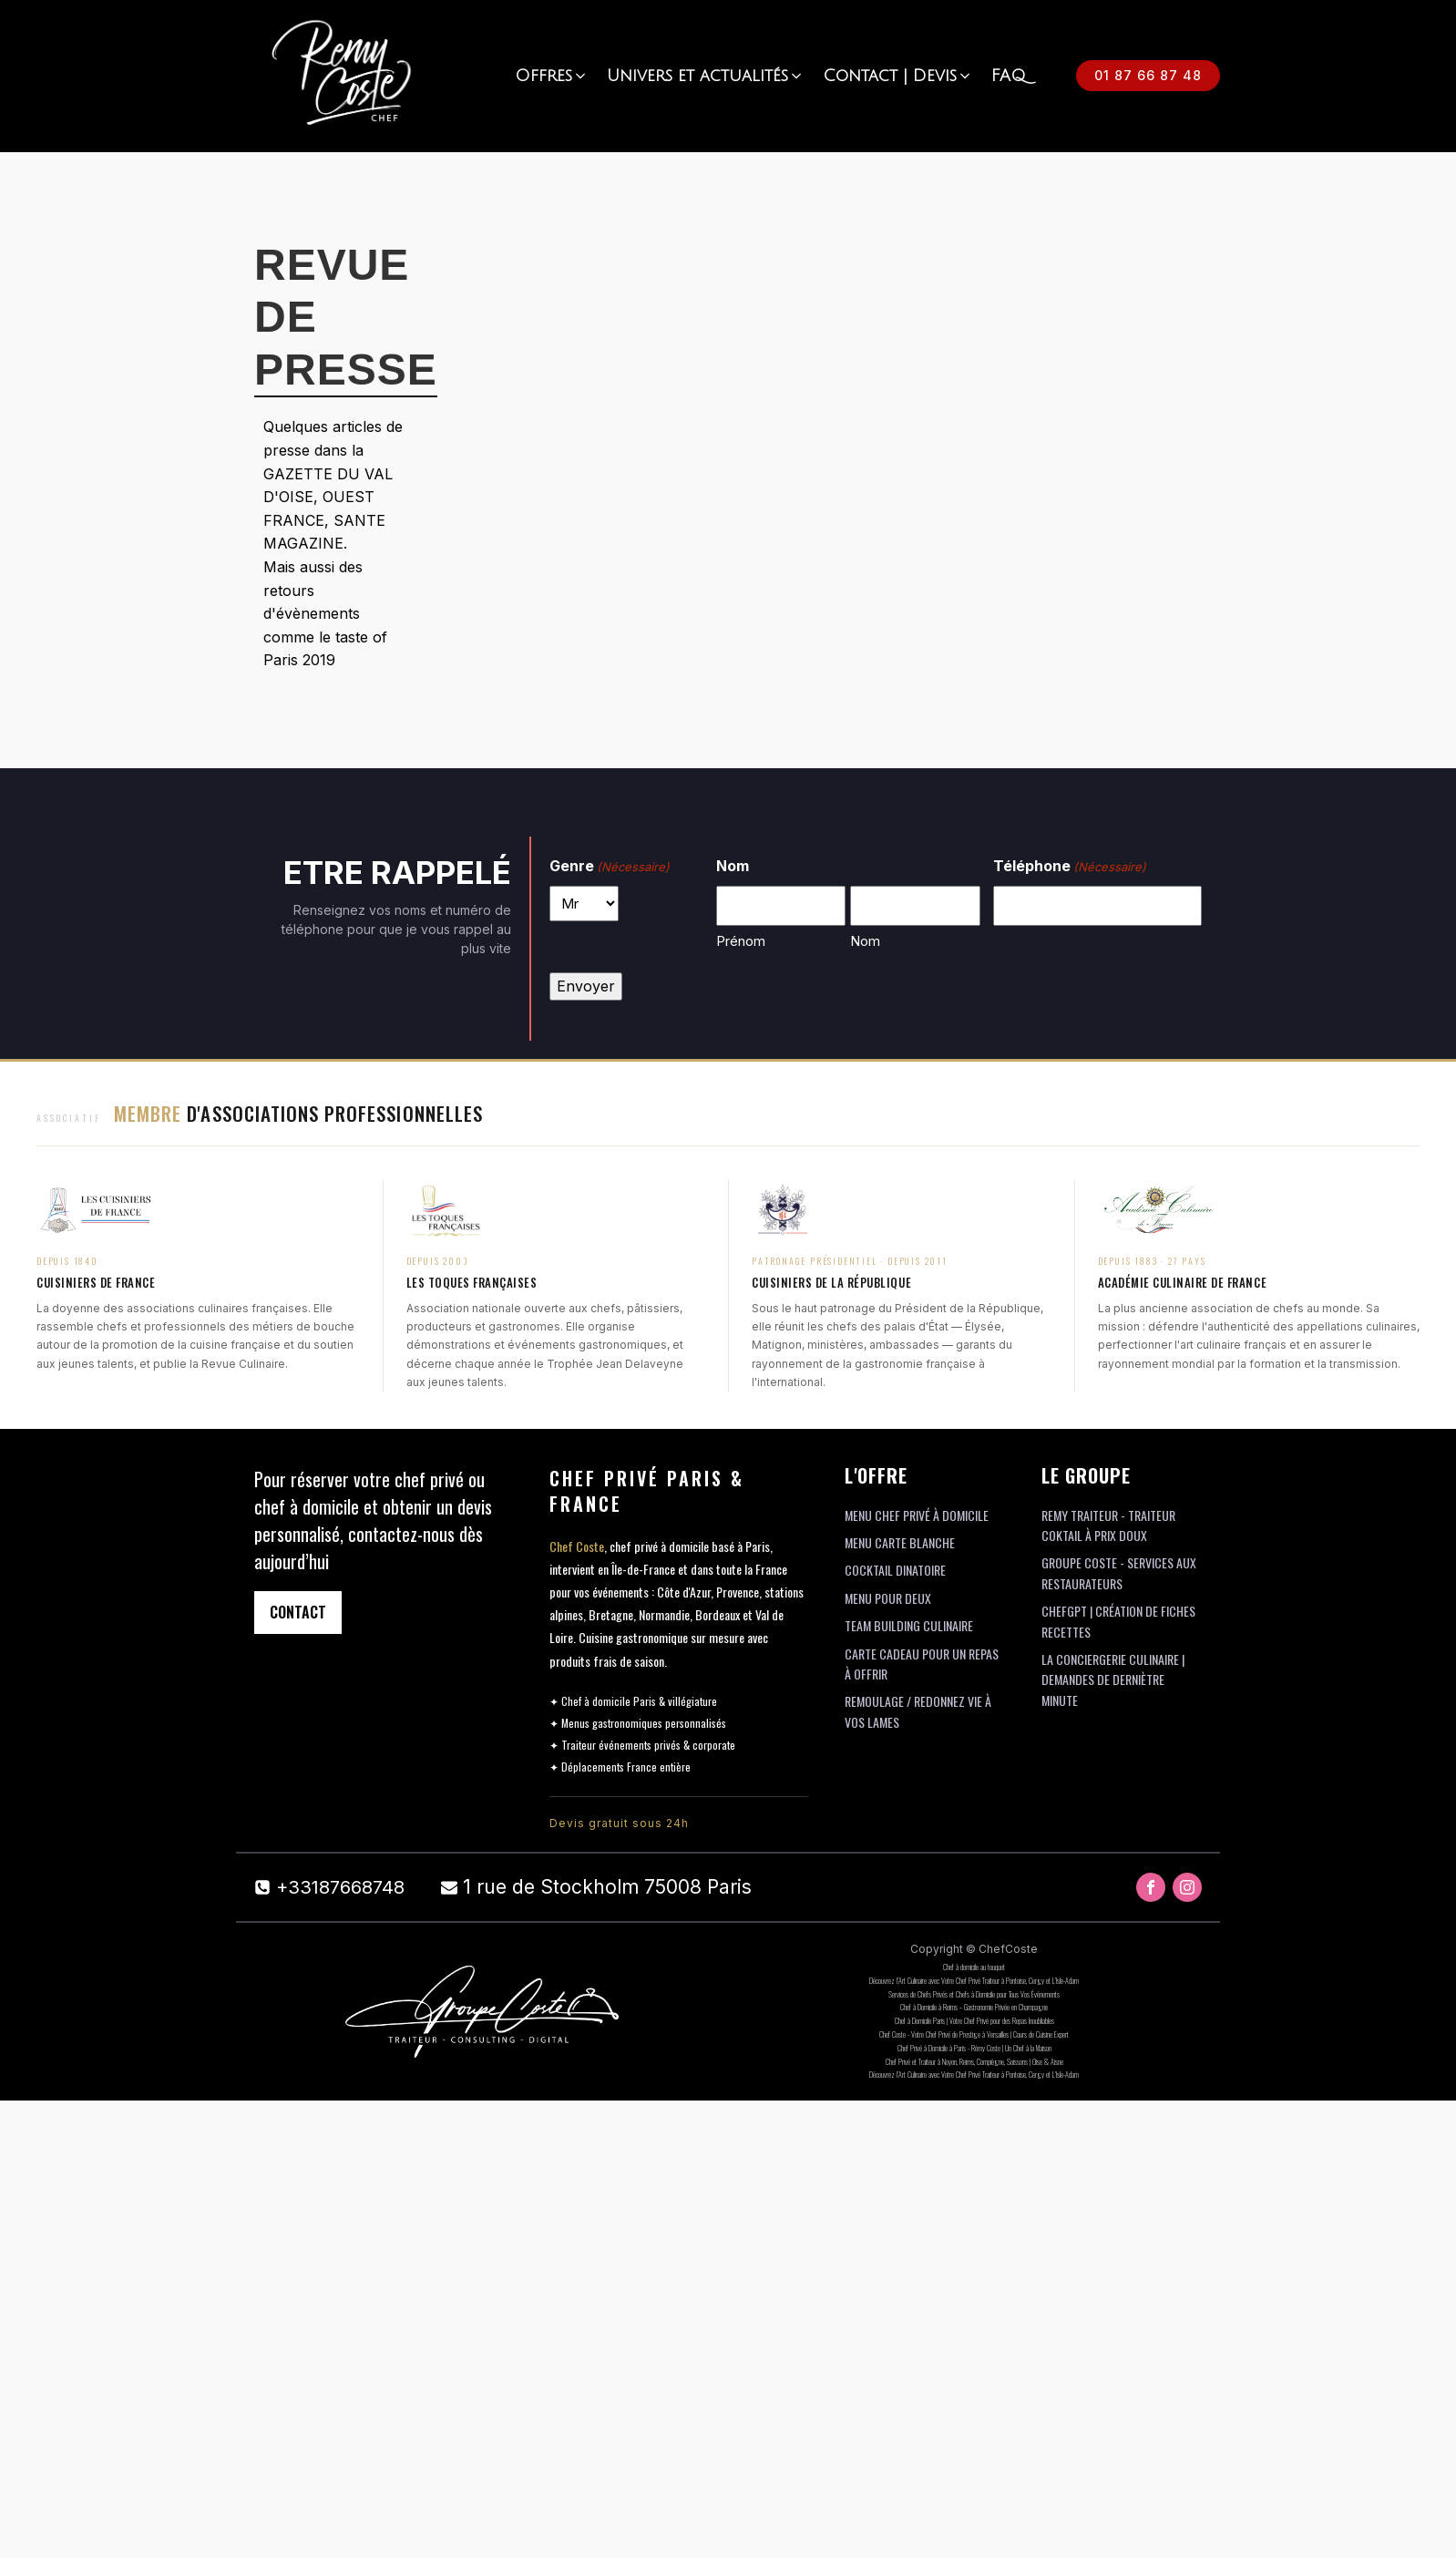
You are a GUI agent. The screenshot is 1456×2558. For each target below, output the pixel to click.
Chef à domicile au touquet (974, 1966)
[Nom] (914, 906)
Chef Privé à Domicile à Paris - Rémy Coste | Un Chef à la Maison (974, 2047)
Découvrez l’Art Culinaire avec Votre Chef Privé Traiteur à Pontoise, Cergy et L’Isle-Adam (974, 1980)
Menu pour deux (888, 1598)
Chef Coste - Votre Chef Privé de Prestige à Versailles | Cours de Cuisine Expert (974, 2034)
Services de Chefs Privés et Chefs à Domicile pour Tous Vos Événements (974, 1993)
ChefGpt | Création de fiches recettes (1118, 1620)
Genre (609, 867)
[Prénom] (781, 906)
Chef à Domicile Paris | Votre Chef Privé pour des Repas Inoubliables (974, 2020)
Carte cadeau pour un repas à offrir (922, 1663)
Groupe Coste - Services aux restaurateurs (1118, 1572)
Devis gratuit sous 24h (619, 1823)
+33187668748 (340, 1887)
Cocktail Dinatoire (895, 1569)
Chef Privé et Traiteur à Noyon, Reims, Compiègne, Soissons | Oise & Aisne (974, 2061)
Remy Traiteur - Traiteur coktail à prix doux (1108, 1525)
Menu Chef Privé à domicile (917, 1515)
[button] (552, 76)
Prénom (740, 941)
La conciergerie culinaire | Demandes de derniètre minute (1112, 1679)
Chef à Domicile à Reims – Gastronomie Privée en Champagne (974, 2006)
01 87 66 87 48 (1148, 75)
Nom (865, 941)
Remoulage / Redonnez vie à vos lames (918, 1711)
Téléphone (1069, 867)
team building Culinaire (909, 1625)
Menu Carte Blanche (900, 1542)
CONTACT (298, 1612)
